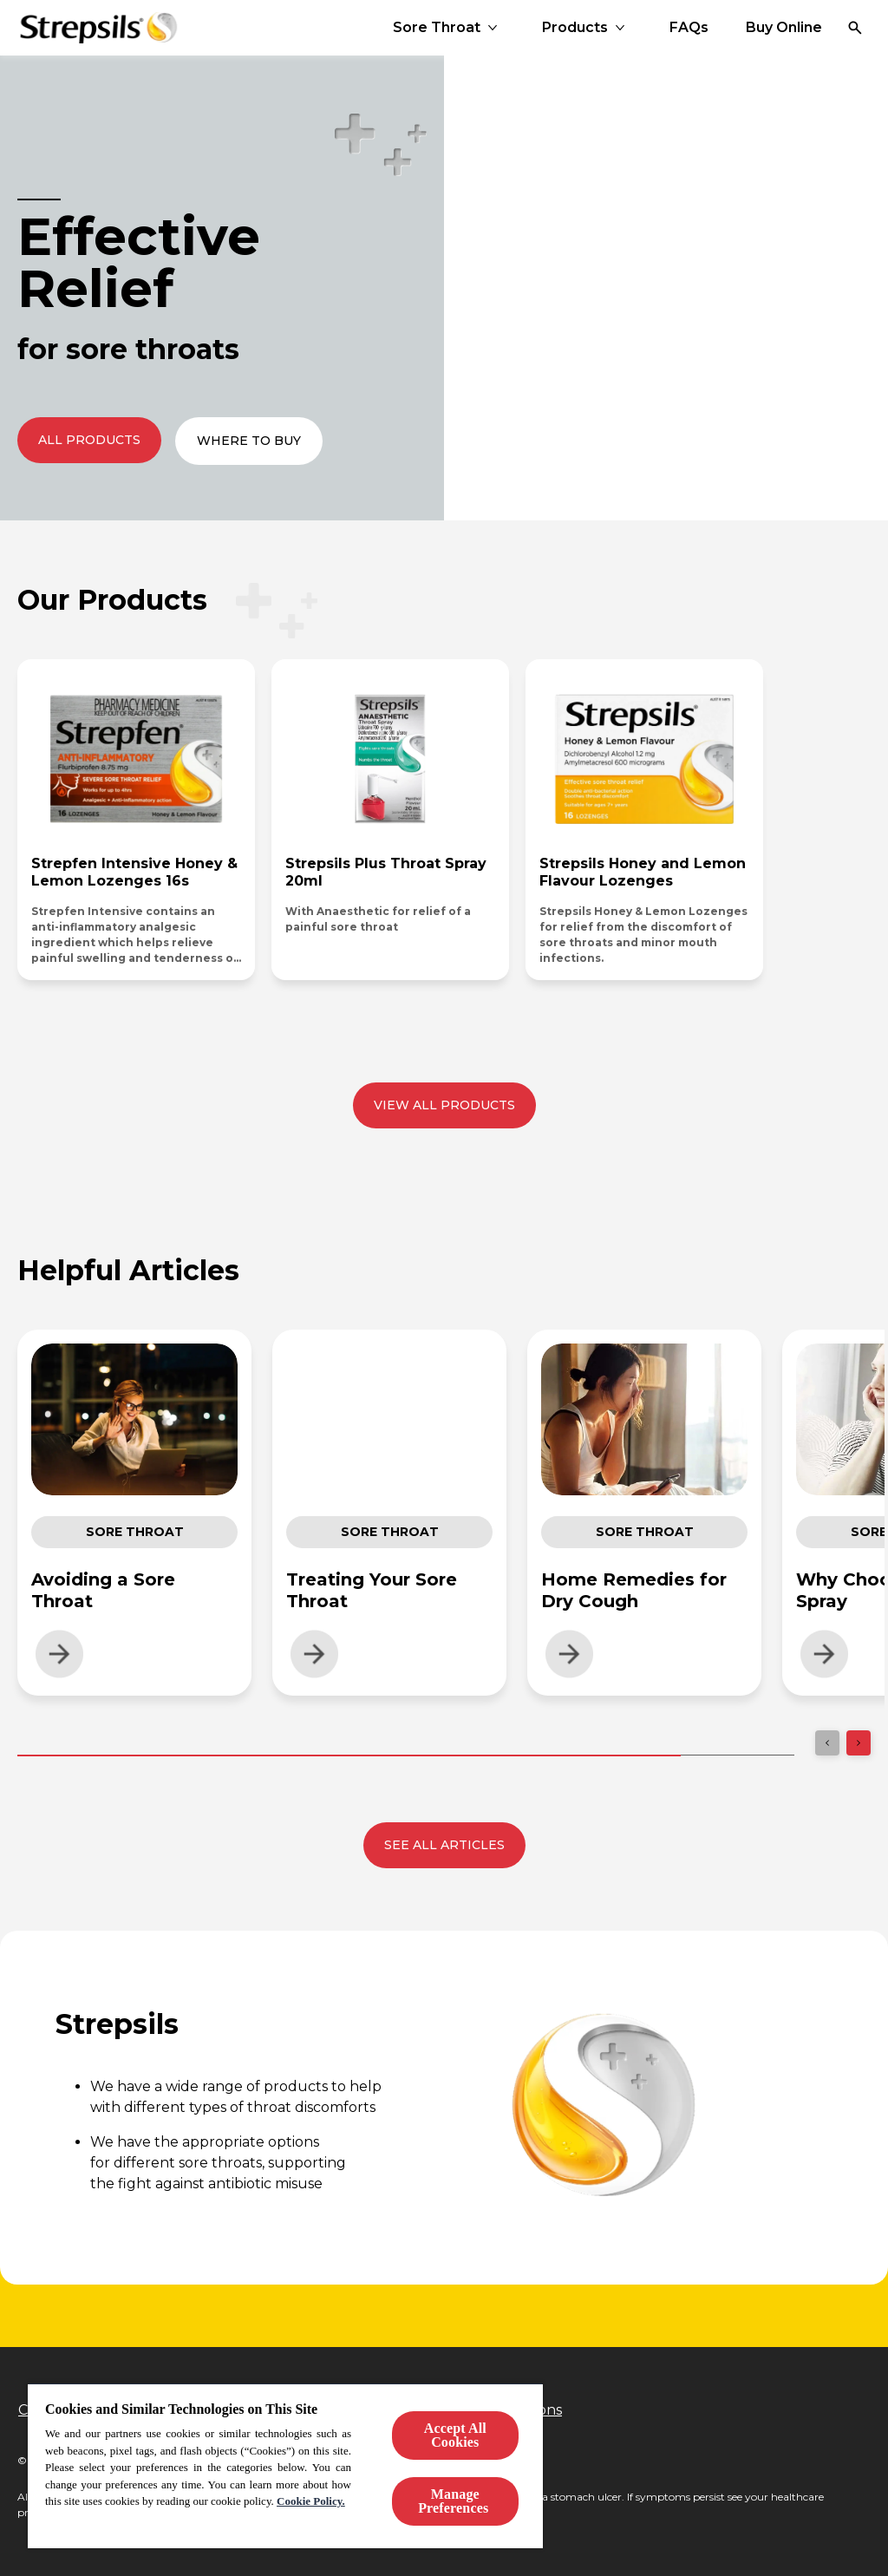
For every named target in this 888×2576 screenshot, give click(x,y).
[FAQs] (688, 27)
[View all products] (444, 1105)
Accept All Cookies (455, 2435)
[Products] (575, 27)
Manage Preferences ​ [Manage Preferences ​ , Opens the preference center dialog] (455, 2501)
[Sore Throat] (436, 27)
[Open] (855, 27)
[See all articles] (444, 1845)
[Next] (858, 1742)
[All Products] (89, 440)
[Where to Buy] (249, 441)
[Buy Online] (784, 27)
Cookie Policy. (311, 2500)
